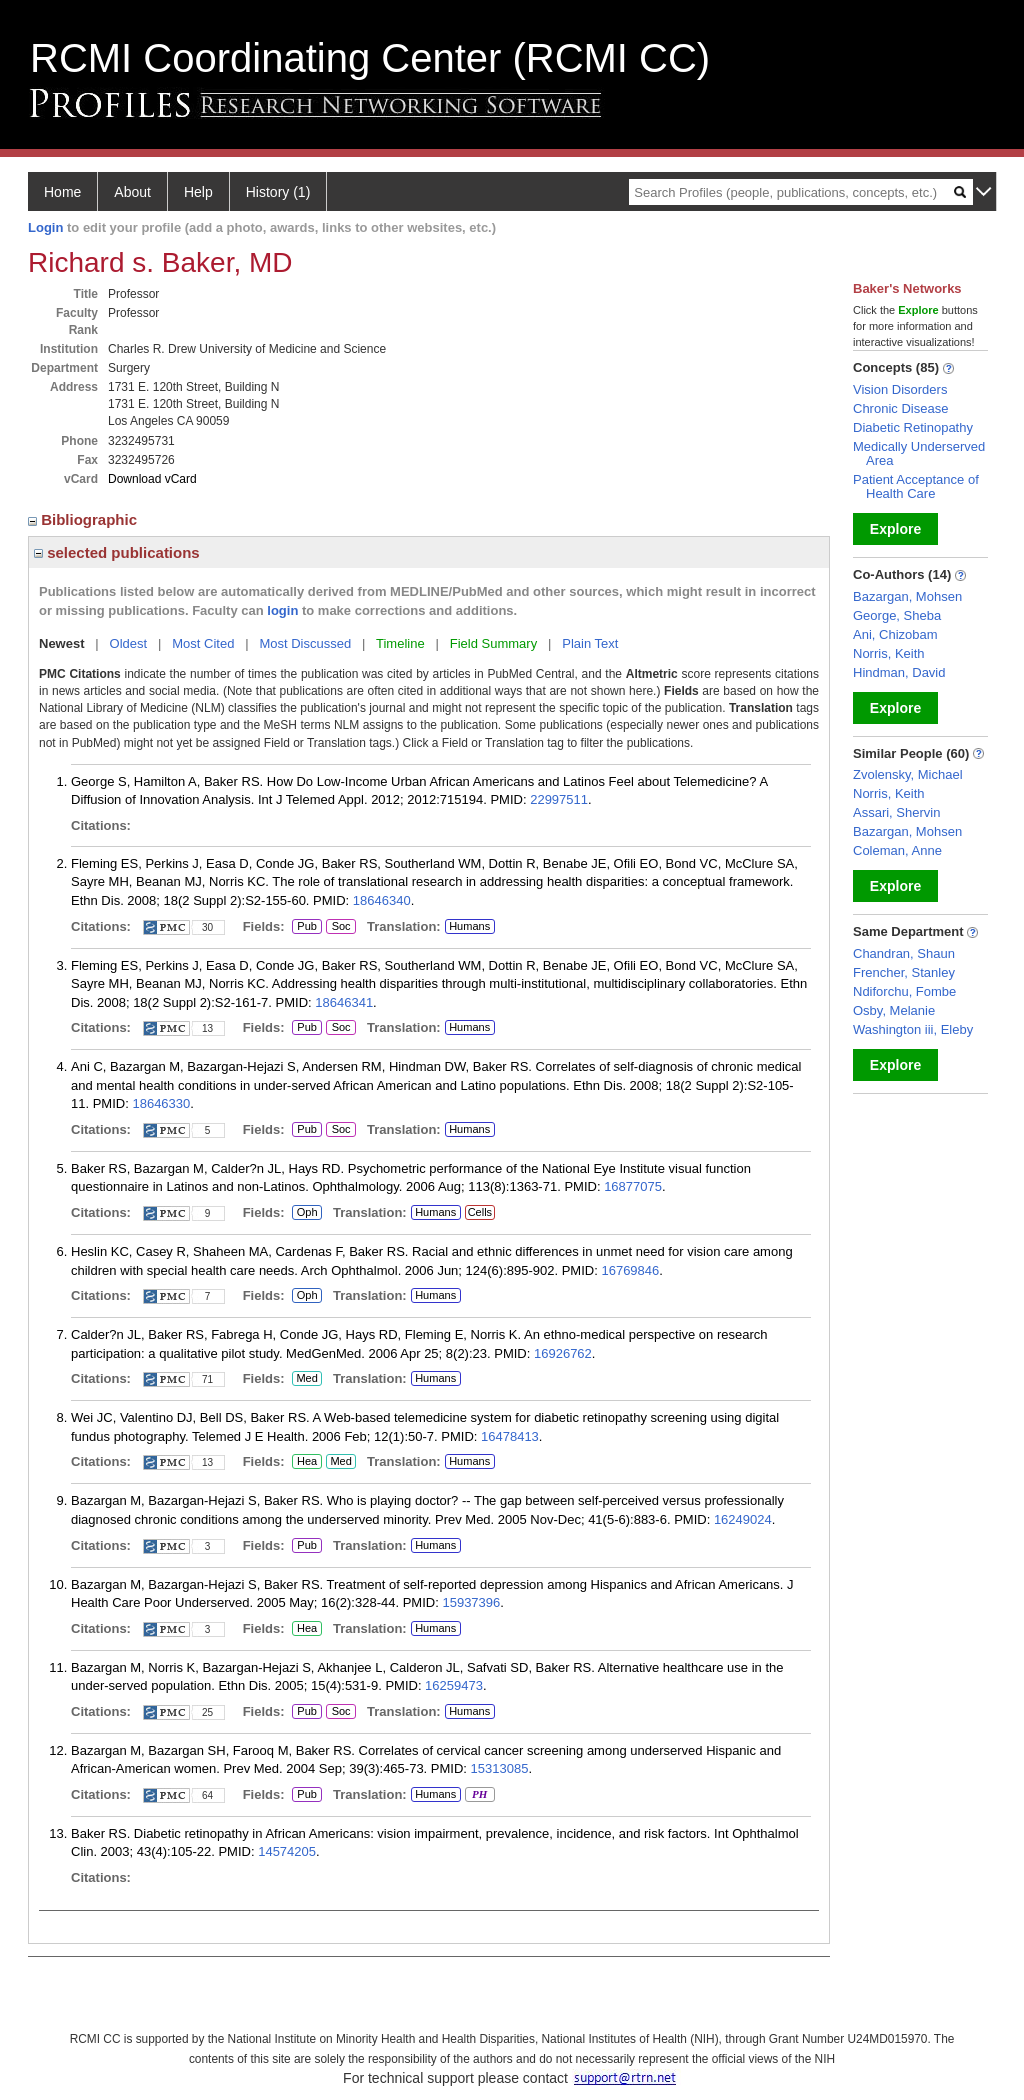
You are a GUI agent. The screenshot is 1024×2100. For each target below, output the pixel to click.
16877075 (633, 1186)
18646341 (344, 1002)
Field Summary (493, 643)
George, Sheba (897, 615)
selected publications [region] (117, 552)
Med (306, 1379)
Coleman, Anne (897, 850)
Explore (895, 529)
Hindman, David (899, 672)
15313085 (500, 1768)
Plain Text (590, 643)
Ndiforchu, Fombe (904, 991)
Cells (480, 1212)
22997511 (559, 799)
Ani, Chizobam (895, 634)
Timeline (400, 643)
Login (45, 227)
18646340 (382, 900)
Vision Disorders (900, 389)
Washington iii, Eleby (913, 1029)
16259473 (454, 1685)
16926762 (563, 1353)
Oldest (129, 643)
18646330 (161, 1103)
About (132, 192)
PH (479, 1795)
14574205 (287, 1851)
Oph (307, 1213)
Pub (306, 927)
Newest (62, 643)
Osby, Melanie (894, 1010)
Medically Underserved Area (919, 453)
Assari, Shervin (896, 812)
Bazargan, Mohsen (907, 596)
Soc (340, 927)
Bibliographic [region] (84, 519)
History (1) (278, 192)
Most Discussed (305, 643)
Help (198, 192)
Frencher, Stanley (904, 972)
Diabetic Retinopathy (913, 427)
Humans (469, 926)
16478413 (510, 1436)
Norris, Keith (889, 653)
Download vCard (152, 479)
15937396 (471, 1602)
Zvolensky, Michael (908, 774)
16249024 (743, 1519)
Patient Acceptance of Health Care (916, 486)
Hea (306, 1462)
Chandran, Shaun (904, 953)
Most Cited (203, 643)
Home (62, 192)
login (282, 610)
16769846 (630, 1270)
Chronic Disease (900, 408)
